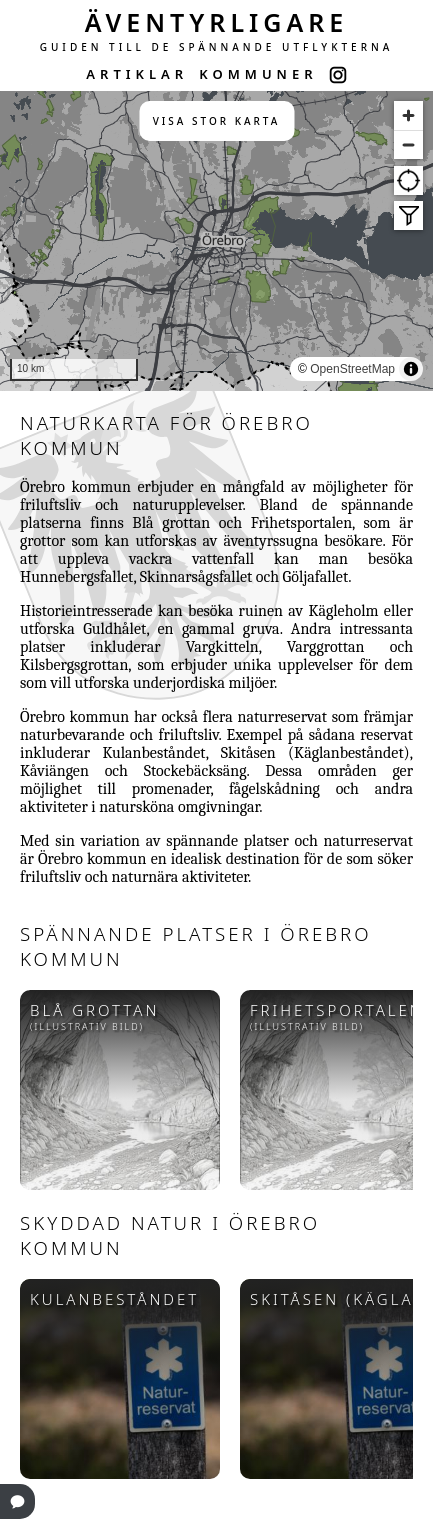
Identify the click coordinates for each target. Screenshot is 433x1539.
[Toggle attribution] (411, 369)
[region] (216, 241)
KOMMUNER (258, 74)
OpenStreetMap (352, 369)
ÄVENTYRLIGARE (217, 22)
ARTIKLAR (137, 74)
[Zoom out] (408, 144)
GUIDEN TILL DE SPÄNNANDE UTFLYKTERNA (217, 47)
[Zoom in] (408, 115)
